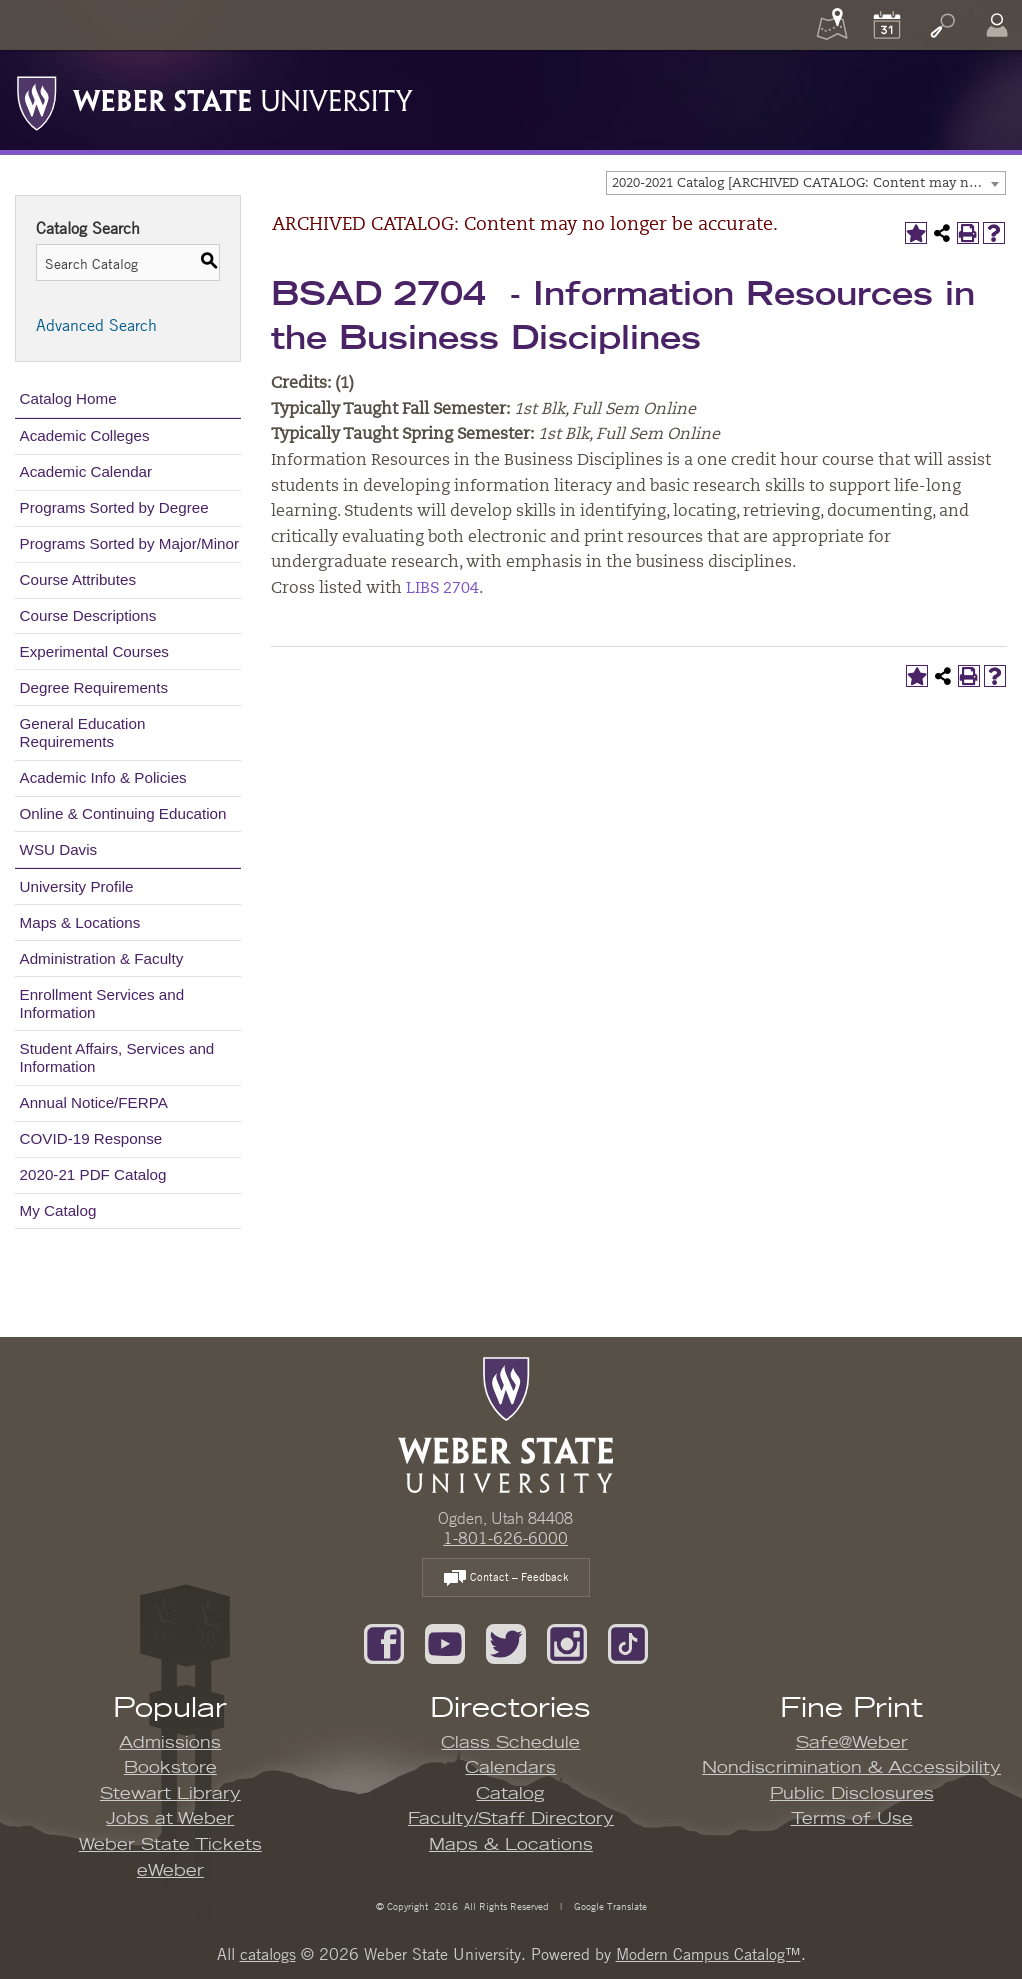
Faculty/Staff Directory (511, 1819)
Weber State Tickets (170, 1845)
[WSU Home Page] (505, 1424)
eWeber (170, 1871)
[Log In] (997, 25)
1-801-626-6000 (505, 1538)
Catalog (510, 1794)
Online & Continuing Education (123, 813)
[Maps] (832, 25)
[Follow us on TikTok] (628, 1642)
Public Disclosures (852, 1794)
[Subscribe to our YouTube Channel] (445, 1642)
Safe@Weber (852, 1743)
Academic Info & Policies (103, 777)
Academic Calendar (86, 471)
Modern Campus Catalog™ (708, 1954)
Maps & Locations (80, 922)
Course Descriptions (88, 615)
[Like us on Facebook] (384, 1642)
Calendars (510, 1768)
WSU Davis (59, 849)
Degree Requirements (94, 687)
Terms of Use (852, 1819)
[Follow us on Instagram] (567, 1642)
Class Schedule (510, 1743)
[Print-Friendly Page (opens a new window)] (968, 233)
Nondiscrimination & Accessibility (851, 1768)
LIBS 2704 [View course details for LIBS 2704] (442, 589)
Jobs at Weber (170, 1819)
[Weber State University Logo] (215, 98)
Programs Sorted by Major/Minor (129, 543)
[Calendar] (887, 25)
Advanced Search (96, 325)
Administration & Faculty (102, 958)
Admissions (170, 1743)
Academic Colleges (85, 435)
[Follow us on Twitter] (506, 1642)
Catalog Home (68, 398)
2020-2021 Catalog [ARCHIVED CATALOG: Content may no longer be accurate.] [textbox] (808, 183)
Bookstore (170, 1768)
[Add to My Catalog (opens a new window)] (916, 233)
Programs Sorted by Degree (114, 507)
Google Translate (609, 1905)
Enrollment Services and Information (102, 1003)
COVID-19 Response (91, 1138)
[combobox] (806, 183)
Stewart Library (170, 1794)
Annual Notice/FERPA (94, 1102)
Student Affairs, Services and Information (117, 1057)
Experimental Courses (94, 651)
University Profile (77, 886)
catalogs (268, 1954)
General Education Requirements (83, 732)
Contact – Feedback (506, 1578)
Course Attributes (78, 579)
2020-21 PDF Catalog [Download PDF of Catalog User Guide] (93, 1174)
